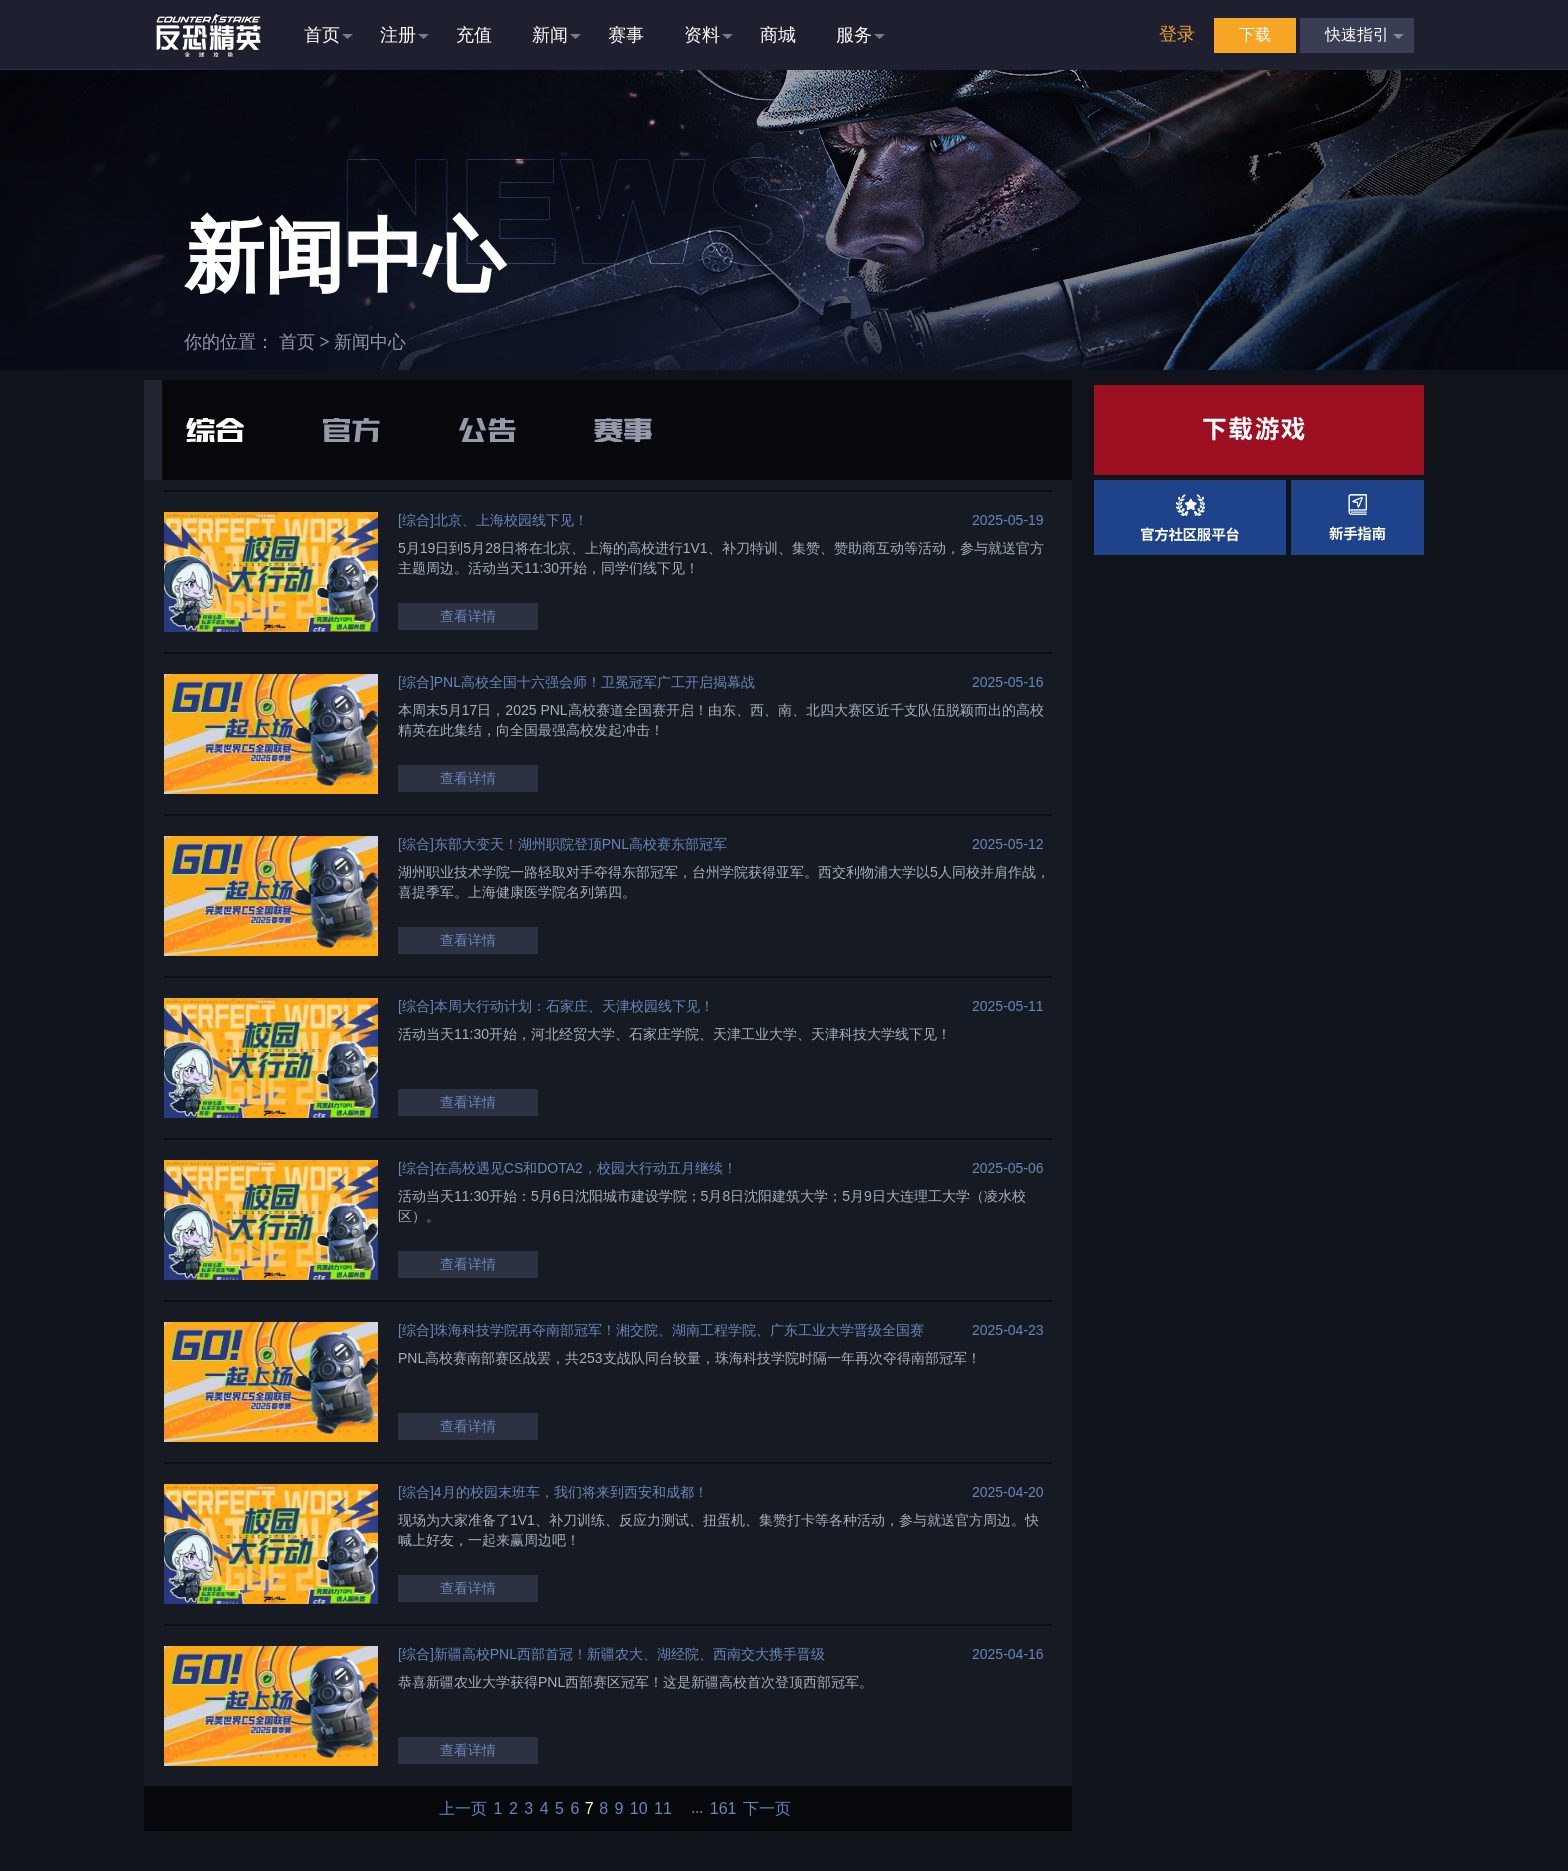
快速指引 (1357, 34)
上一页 (463, 1809)
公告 (487, 430)
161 (723, 1809)
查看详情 (468, 616)
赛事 (623, 430)
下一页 (767, 1809)
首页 (297, 342)
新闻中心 (370, 342)
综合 (215, 430)
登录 (1177, 34)
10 (639, 1809)
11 (663, 1809)
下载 (1255, 34)
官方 (351, 430)
